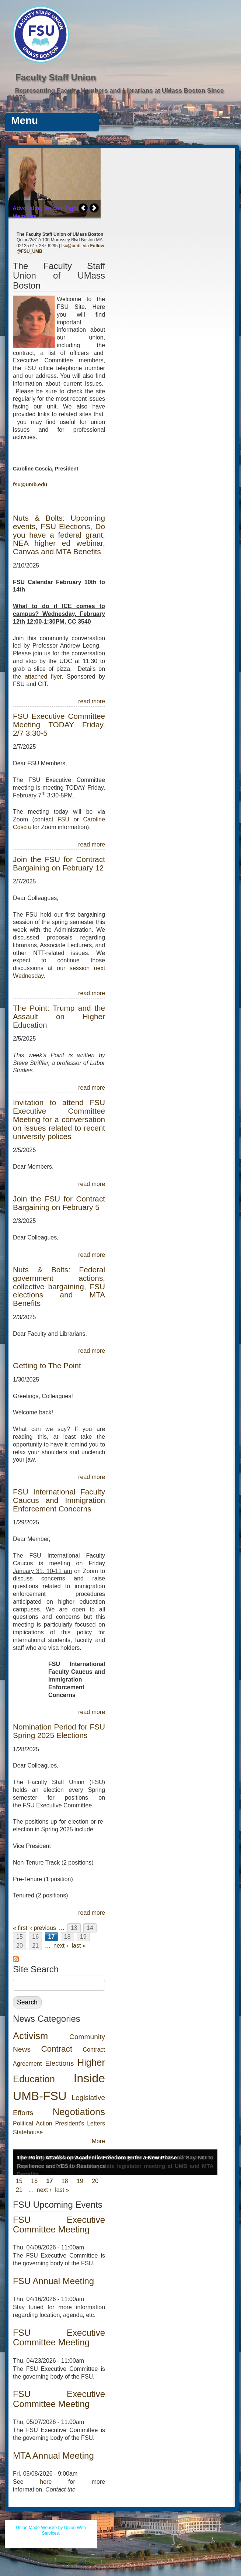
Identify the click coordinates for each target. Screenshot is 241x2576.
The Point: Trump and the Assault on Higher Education (59, 1016)
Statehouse (28, 2132)
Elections (59, 2063)
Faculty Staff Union (55, 77)
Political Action (32, 2123)
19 (83, 1937)
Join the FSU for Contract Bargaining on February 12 (59, 863)
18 (67, 1937)
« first (20, 1928)
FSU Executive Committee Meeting (59, 2224)
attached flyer (43, 676)
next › (60, 1945)
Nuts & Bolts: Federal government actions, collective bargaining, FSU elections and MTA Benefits (59, 1286)
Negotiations (79, 2112)
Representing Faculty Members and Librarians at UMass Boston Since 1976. (118, 94)
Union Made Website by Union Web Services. (51, 2530)
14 (90, 1928)
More (98, 2141)
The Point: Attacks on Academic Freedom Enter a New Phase (97, 2157)
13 (74, 1928)
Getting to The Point (47, 1365)
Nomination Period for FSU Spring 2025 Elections (59, 1730)
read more (91, 701)
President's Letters (80, 2123)
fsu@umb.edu (75, 245)
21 (35, 1945)
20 (19, 1945)
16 (35, 1937)
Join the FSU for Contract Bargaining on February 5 (59, 1202)
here (46, 2482)
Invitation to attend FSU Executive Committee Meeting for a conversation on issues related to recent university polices (59, 1119)
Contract (57, 2048)
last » (79, 1945)
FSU (65, 819)
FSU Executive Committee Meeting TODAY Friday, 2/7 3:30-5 (59, 724)
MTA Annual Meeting (53, 2456)
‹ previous (43, 1928)
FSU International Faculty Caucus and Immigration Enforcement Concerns (59, 1500)
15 (19, 1937)
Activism (30, 2036)
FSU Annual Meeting (53, 2281)
